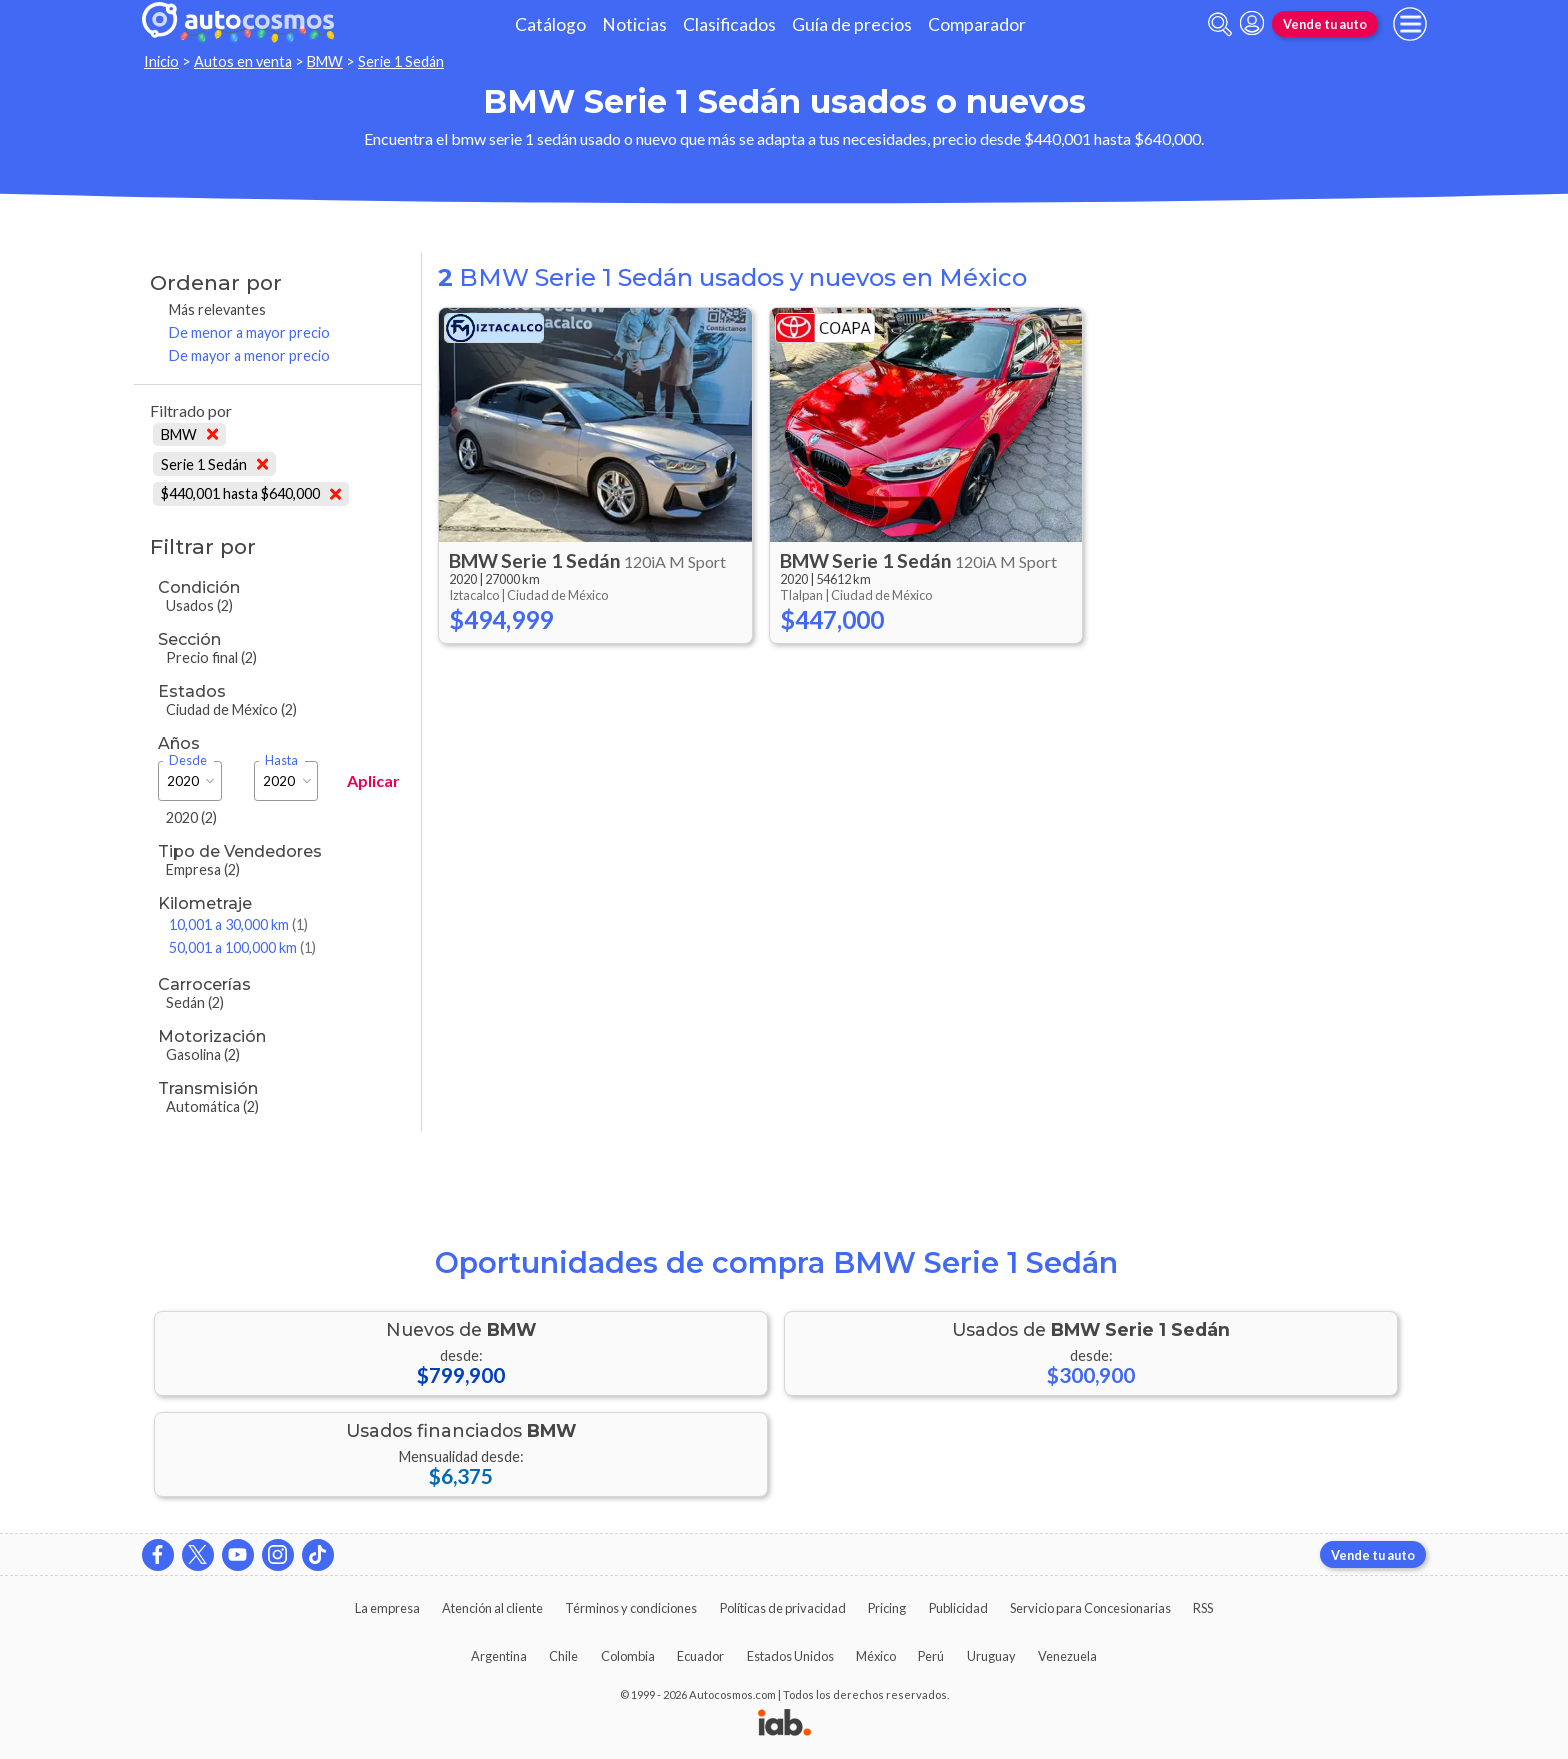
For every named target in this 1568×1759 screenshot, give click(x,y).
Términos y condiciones (631, 1608)
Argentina (499, 1656)
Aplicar (373, 780)
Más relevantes (217, 309)
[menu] (1410, 24)
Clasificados (729, 24)
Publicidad (958, 1608)
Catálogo (550, 24)
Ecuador (700, 1656)
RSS (1203, 1608)
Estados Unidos (790, 1656)
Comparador (977, 24)
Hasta (281, 760)
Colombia (628, 1656)
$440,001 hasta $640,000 (251, 493)
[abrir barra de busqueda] (1220, 24)
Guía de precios (852, 24)
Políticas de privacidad (783, 1608)
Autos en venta (243, 61)
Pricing (887, 1608)
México (876, 1656)
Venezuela (1067, 1656)
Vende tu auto (1325, 24)
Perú (931, 1656)
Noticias (634, 24)
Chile (563, 1656)
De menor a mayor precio (249, 332)
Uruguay (991, 1656)
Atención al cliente (492, 1608)
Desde (188, 760)
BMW (325, 61)
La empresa (387, 1608)
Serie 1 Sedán (401, 61)
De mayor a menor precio (249, 355)
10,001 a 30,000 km (238, 924)
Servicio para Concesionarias (1090, 1608)
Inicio (161, 61)
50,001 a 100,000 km (242, 947)
